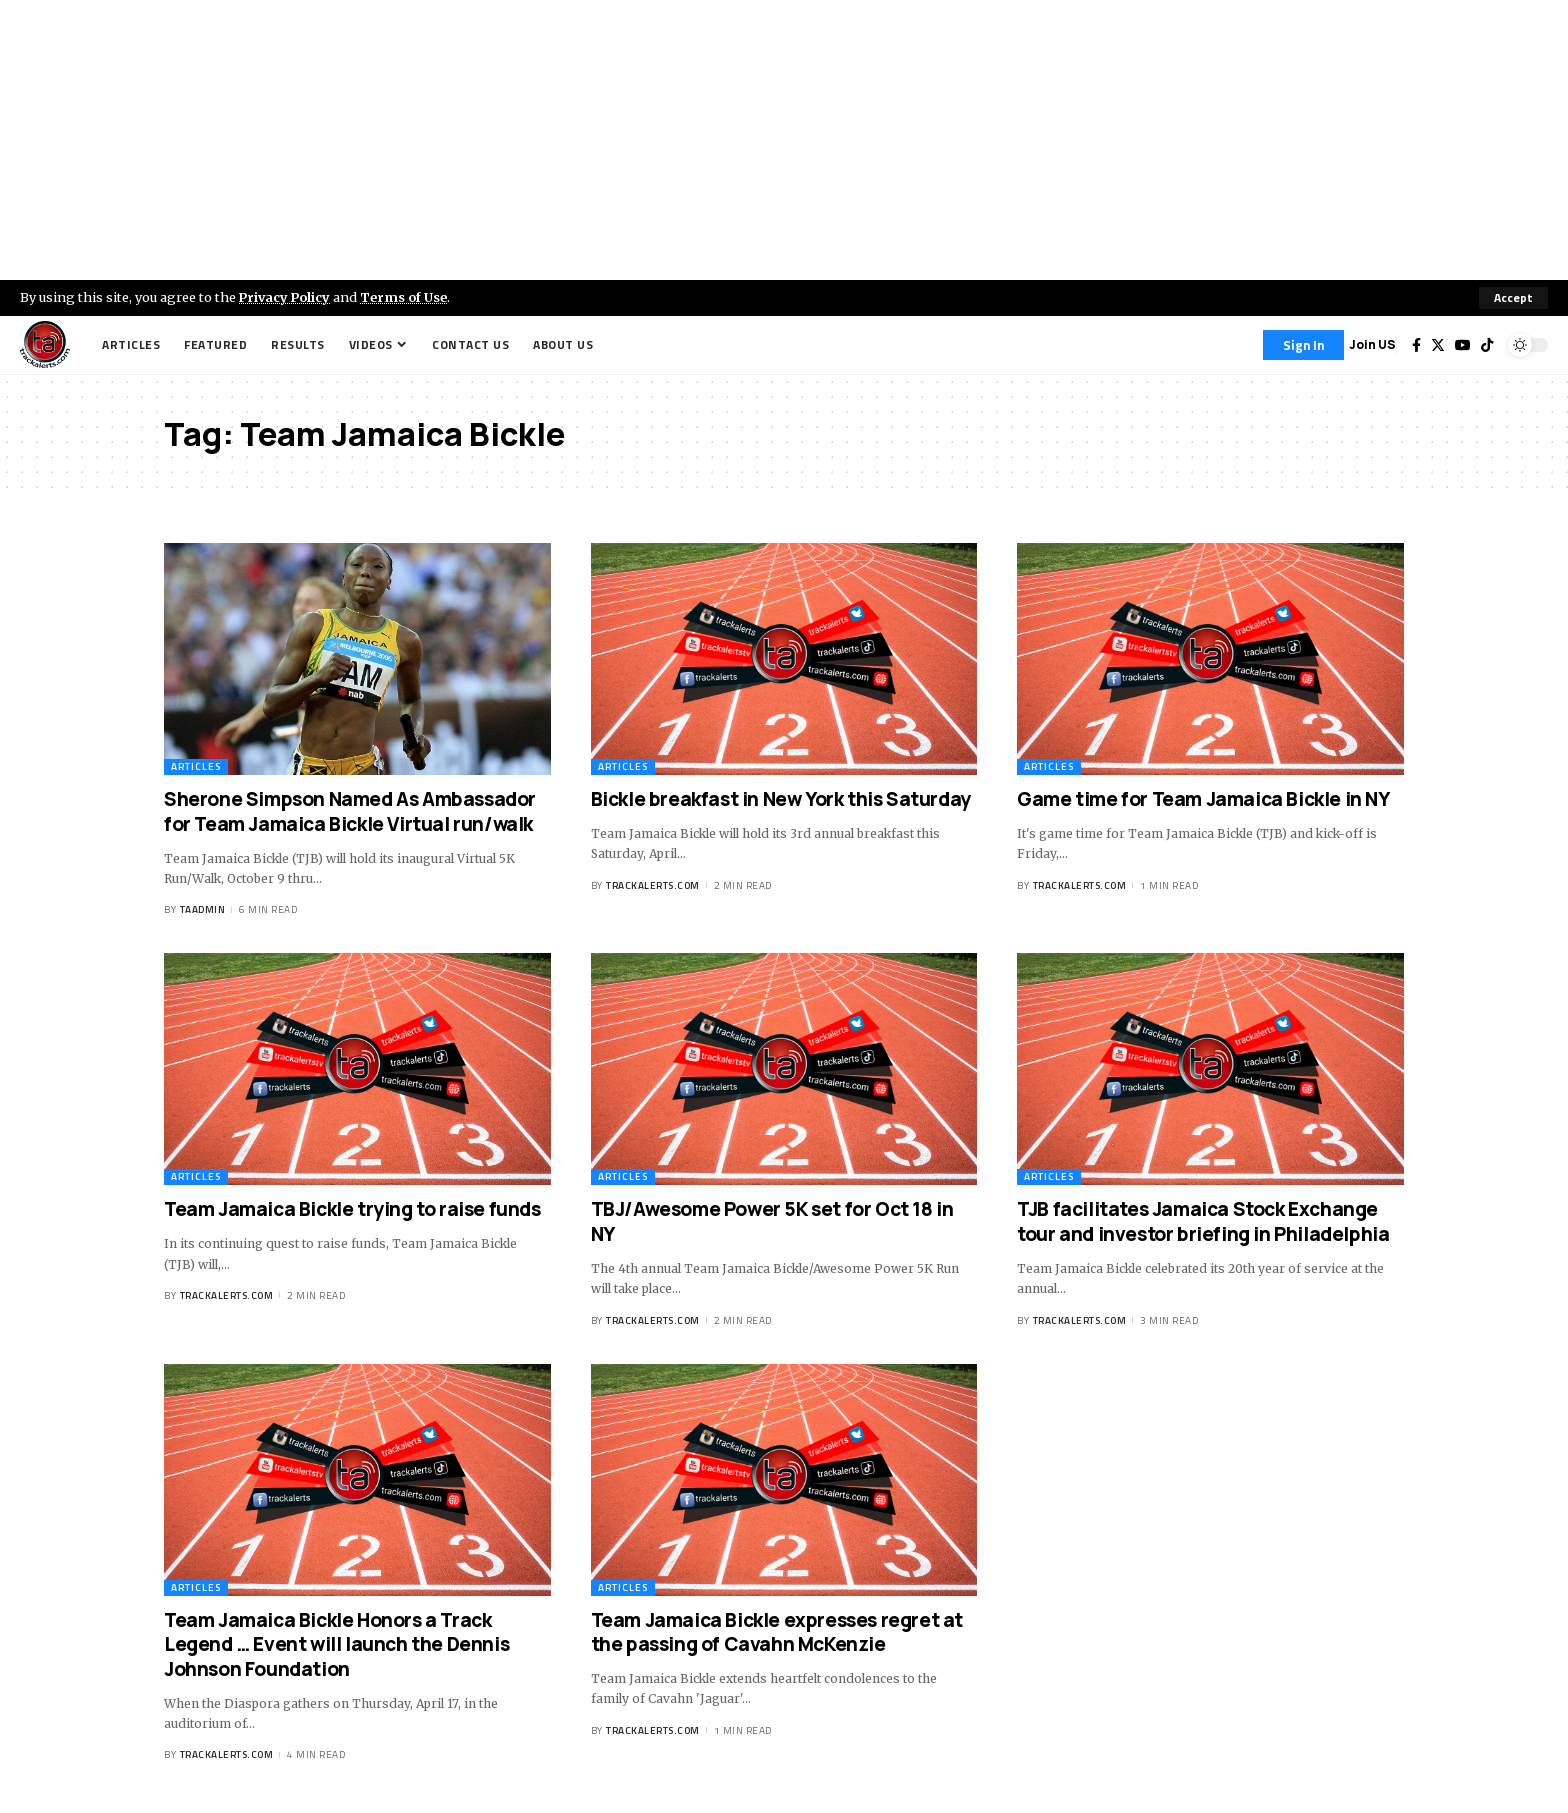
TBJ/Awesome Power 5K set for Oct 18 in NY (772, 1221)
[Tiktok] (1487, 345)
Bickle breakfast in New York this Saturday (781, 799)
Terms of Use (406, 297)
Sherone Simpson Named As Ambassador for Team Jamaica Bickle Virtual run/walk (350, 811)
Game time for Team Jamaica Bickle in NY (1203, 799)
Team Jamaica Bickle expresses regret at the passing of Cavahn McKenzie (777, 1632)
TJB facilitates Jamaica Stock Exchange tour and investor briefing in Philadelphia (1203, 1221)
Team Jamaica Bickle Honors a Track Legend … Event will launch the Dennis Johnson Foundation (336, 1644)
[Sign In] (1303, 345)
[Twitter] (1438, 345)
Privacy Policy (286, 297)
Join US (1372, 344)
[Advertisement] (784, 140)
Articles (196, 766)
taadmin (203, 910)
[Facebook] (1416, 345)
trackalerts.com (653, 885)
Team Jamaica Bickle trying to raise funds (352, 1209)
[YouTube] (1463, 345)
